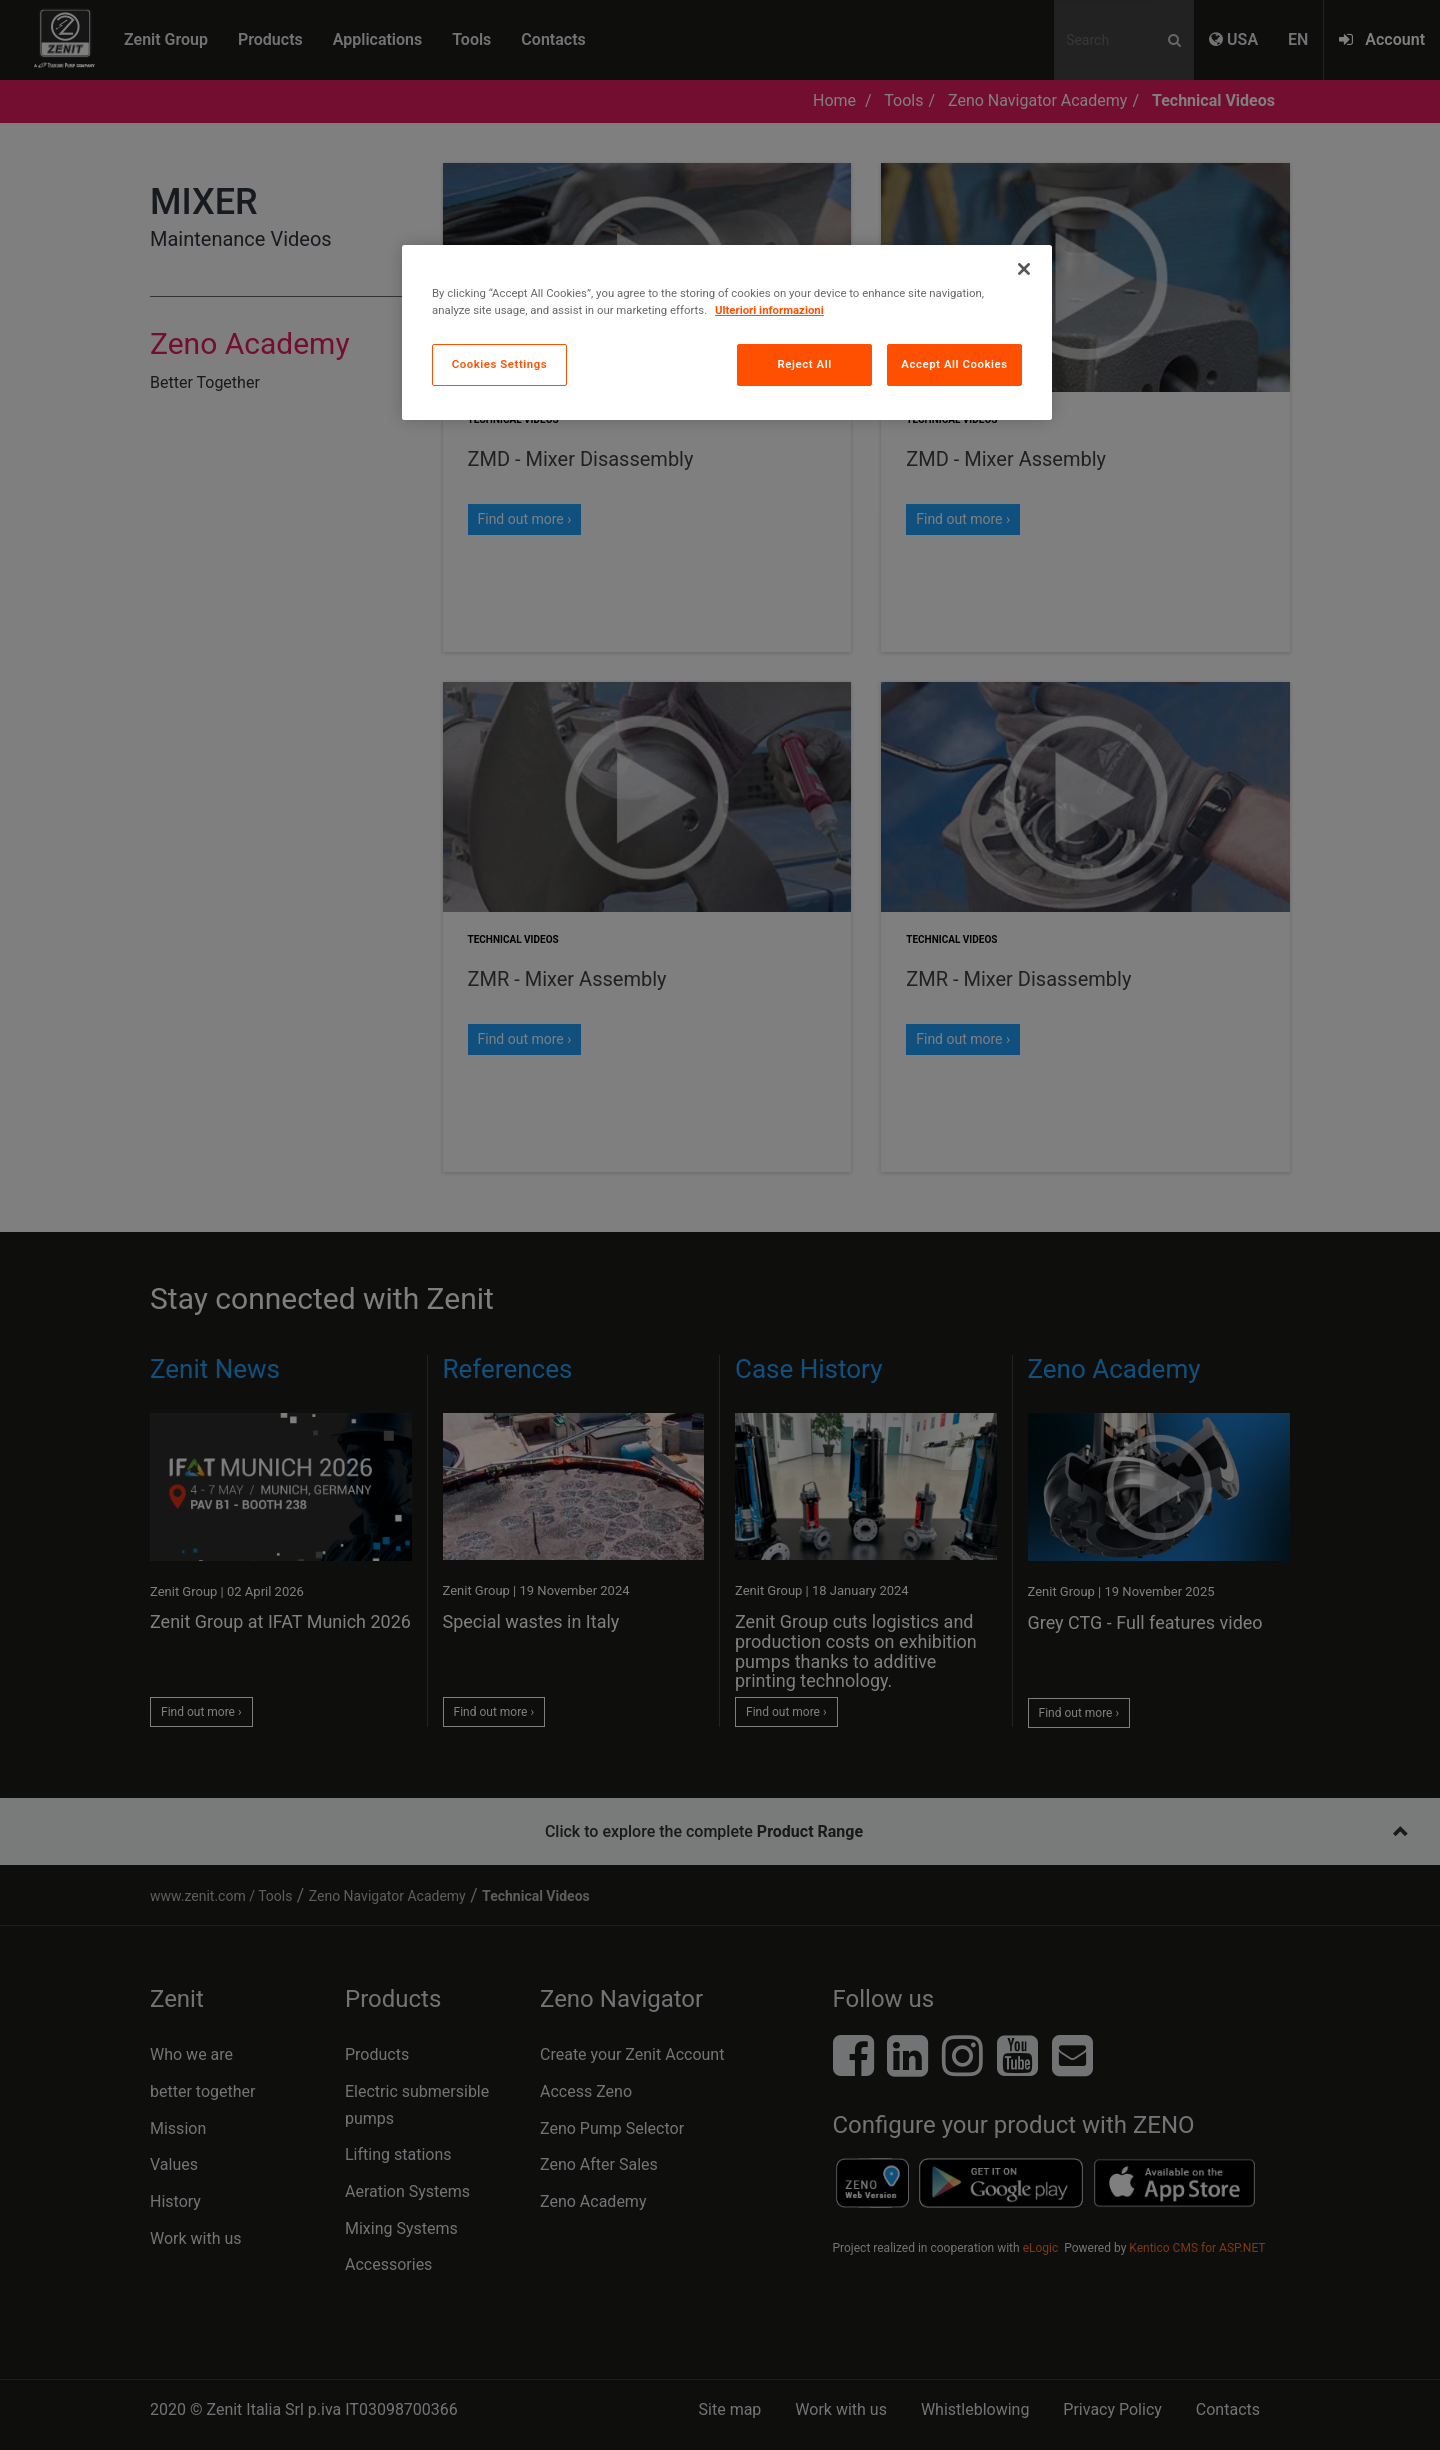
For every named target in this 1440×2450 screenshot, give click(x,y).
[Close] (1024, 269)
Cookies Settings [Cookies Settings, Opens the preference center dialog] (500, 364)
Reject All (805, 364)
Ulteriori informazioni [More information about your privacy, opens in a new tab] (769, 310)
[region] (727, 332)
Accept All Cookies (954, 364)
